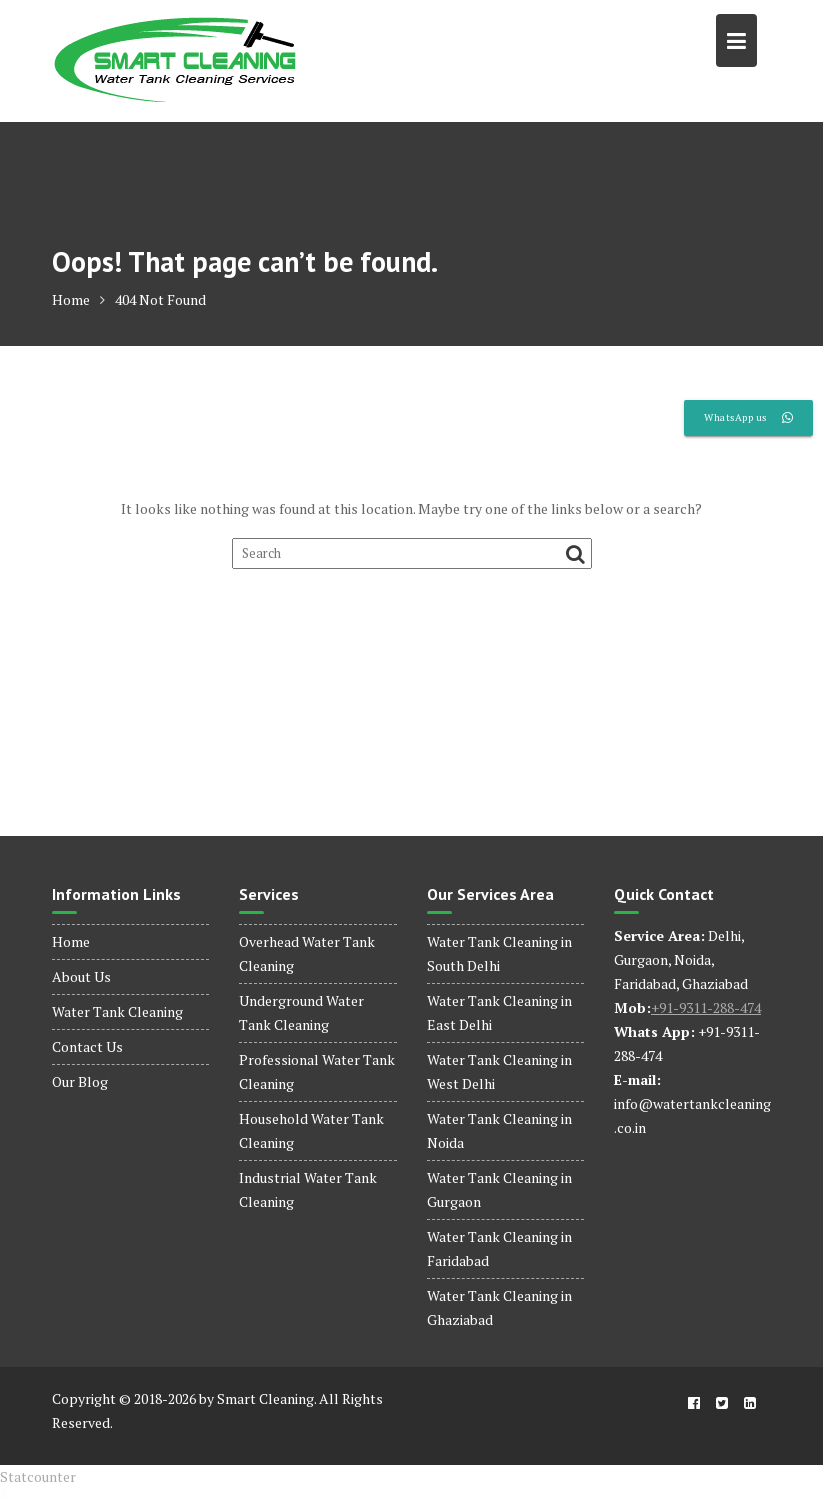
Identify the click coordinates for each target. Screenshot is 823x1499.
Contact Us (87, 1046)
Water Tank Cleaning (117, 1011)
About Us (81, 976)
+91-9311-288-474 (706, 1007)
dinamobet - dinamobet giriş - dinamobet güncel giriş (14, 1489)
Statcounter (38, 1476)
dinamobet (3, 1498)
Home (71, 941)
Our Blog (80, 1081)
